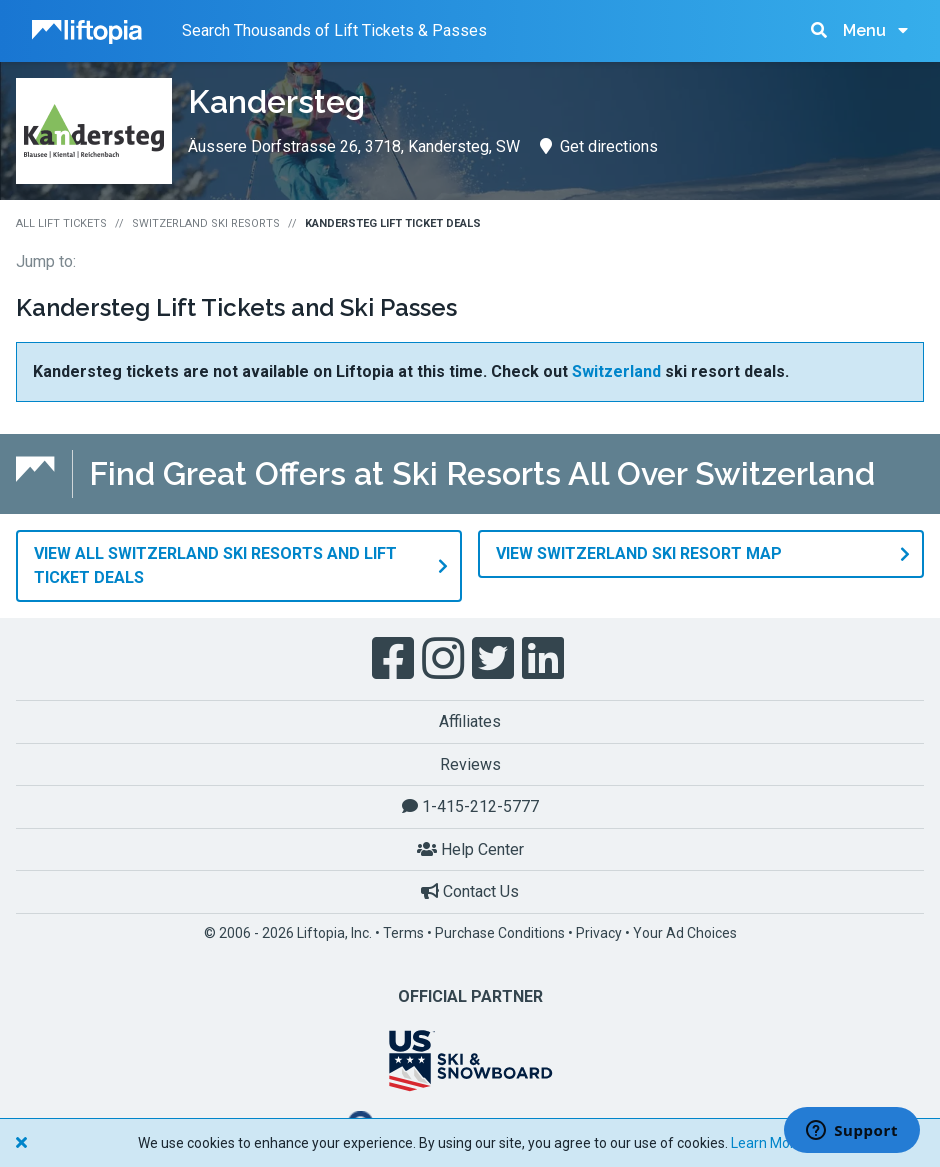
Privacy (599, 932)
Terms (403, 932)
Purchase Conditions (500, 932)
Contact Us (470, 891)
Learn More (767, 1143)
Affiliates (470, 720)
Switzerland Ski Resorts (206, 223)
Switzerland (616, 371)
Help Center (470, 848)
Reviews (470, 763)
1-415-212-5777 (470, 805)
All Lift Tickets (61, 223)
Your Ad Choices (685, 932)
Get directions (599, 146)
